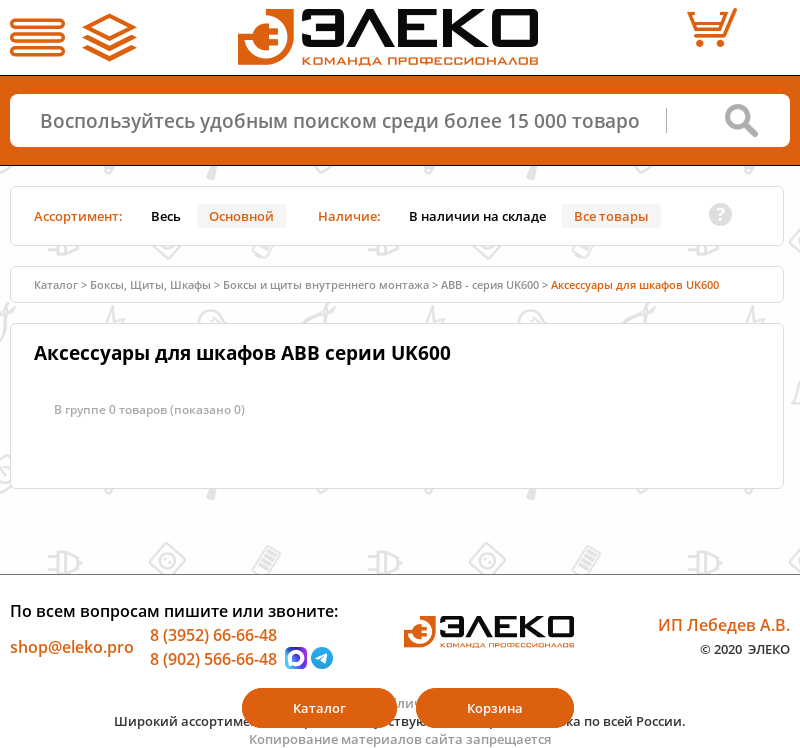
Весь (166, 216)
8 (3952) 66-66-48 (213, 635)
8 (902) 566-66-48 (213, 658)
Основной (241, 216)
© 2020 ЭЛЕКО (745, 648)
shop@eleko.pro (72, 647)
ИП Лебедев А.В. (724, 625)
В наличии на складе (477, 216)
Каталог (56, 284)
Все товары (611, 216)
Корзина (495, 708)
